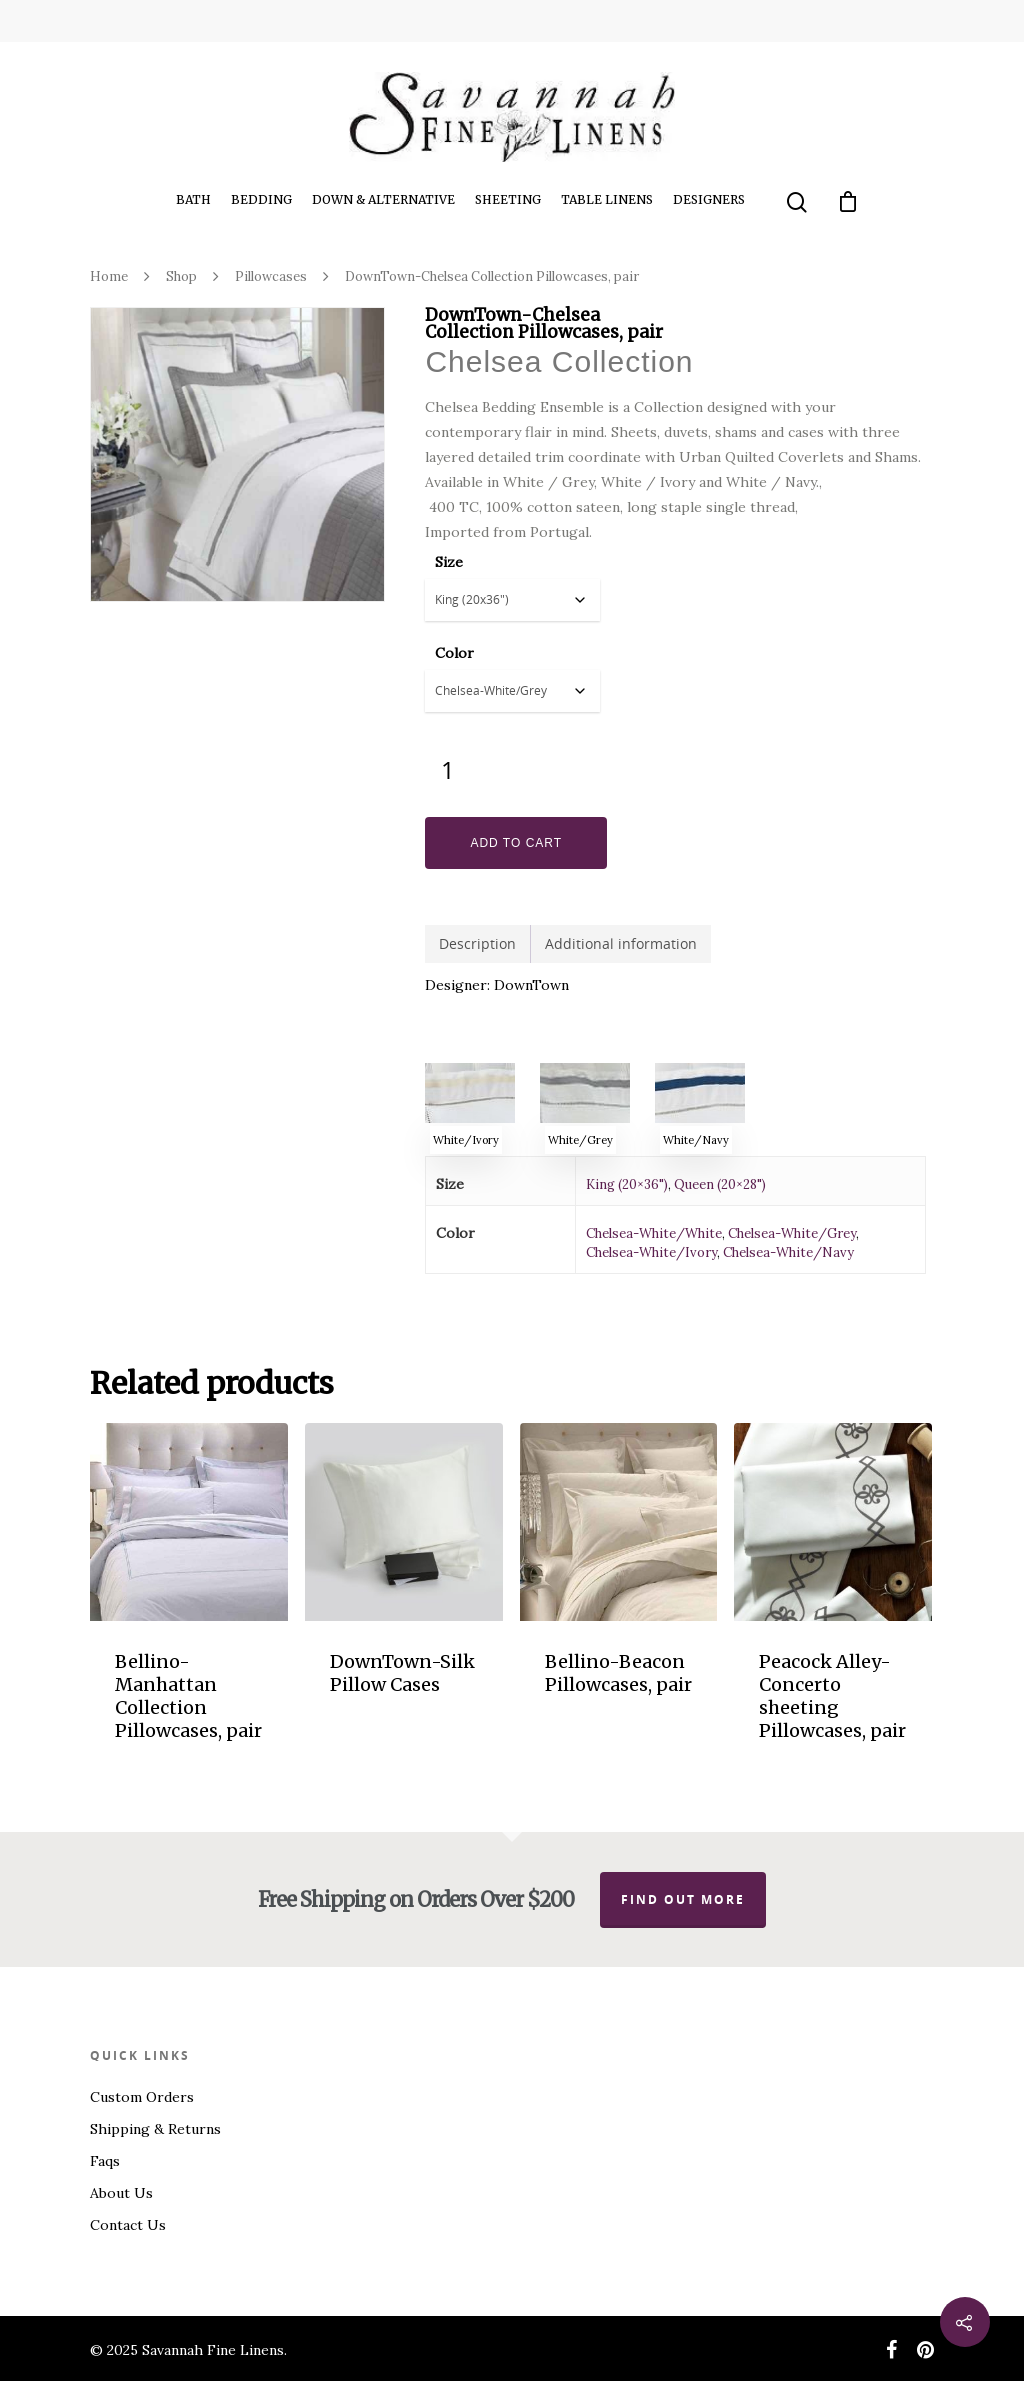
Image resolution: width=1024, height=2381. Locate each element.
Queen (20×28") (720, 1184)
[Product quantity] (448, 769)
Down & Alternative (383, 199)
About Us (121, 2193)
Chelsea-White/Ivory (651, 1252)
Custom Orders (142, 2097)
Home (109, 276)
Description (477, 943)
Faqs (105, 2161)
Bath (193, 199)
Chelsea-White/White (654, 1233)
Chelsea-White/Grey (792, 1233)
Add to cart (516, 843)
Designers (709, 199)
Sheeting (508, 199)
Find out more (683, 1899)
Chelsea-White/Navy (788, 1252)
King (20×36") (627, 1184)
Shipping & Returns (155, 2129)
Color (454, 653)
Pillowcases (271, 276)
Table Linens (607, 199)
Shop (181, 276)
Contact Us (128, 2225)
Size (449, 562)
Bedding (261, 199)
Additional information (621, 943)
